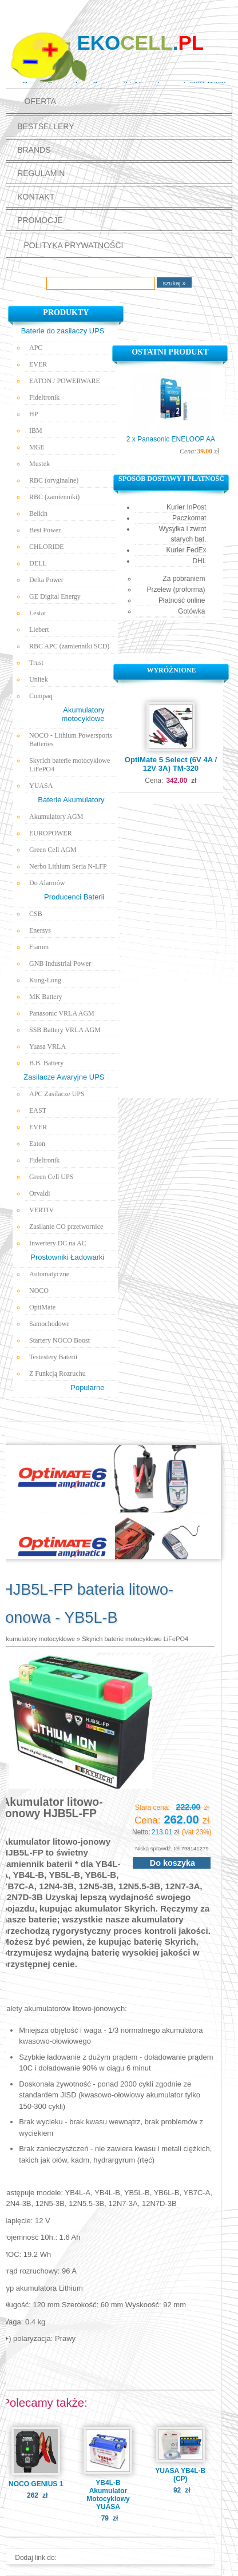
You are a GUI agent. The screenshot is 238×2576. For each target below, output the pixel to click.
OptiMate (42, 1307)
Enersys (40, 930)
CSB (35, 914)
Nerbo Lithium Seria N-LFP (68, 866)
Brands (33, 149)
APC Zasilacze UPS (57, 1094)
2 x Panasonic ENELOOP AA (170, 439)
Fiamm (39, 947)
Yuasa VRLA (47, 1046)
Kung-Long (45, 980)
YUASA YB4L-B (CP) (180, 2475)
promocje (39, 220)
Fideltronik (44, 397)
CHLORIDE (46, 547)
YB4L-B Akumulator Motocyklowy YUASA (107, 2495)
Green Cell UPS (51, 1177)
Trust (36, 663)
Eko (140, 42)
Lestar (37, 613)
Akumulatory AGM (56, 817)
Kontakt (35, 196)
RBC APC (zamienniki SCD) (69, 646)
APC (35, 348)
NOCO (39, 1291)
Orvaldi (39, 1193)
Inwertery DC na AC (57, 1243)
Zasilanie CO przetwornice (66, 1227)
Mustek (39, 464)
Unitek (38, 679)
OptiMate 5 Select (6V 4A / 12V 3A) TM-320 (171, 764)
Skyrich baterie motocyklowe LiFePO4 (69, 765)
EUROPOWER (50, 833)
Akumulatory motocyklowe (38, 1638)
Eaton (37, 1144)
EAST (37, 1110)
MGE (37, 447)
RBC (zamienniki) (54, 497)
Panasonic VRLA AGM (61, 1013)
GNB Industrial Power (60, 963)
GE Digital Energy (55, 596)
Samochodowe (49, 1324)
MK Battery (45, 997)
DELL (38, 563)
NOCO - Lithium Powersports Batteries (70, 739)
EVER (38, 364)
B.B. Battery (46, 1063)
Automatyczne (49, 1274)
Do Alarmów (47, 883)
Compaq (41, 696)
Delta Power (46, 580)
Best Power (45, 530)
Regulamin (41, 173)
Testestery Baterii (53, 1357)
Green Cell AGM (53, 850)
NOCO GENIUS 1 (36, 2484)
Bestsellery (45, 126)
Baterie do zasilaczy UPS (63, 331)
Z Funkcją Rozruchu (57, 1373)
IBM (35, 431)
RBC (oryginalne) (53, 480)
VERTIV (41, 1210)
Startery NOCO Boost (59, 1340)
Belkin (38, 513)
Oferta (40, 101)
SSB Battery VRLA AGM (65, 1030)
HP (33, 414)
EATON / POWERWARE (64, 381)
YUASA (41, 786)
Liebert (39, 630)
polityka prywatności (73, 245)
